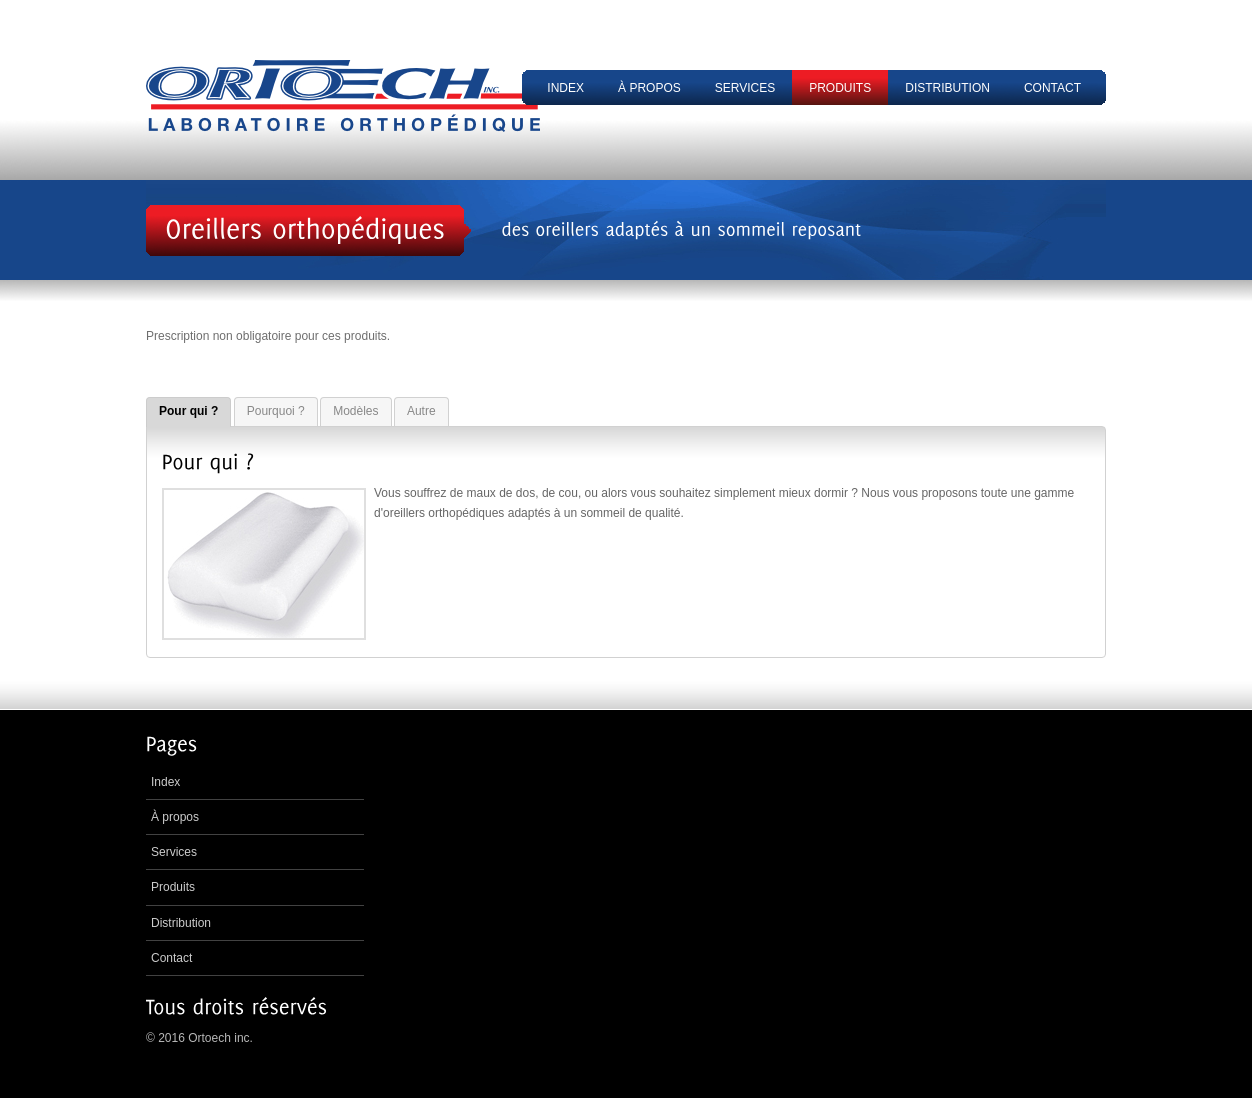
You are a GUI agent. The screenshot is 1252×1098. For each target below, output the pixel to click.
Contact (1052, 88)
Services (745, 88)
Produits (840, 88)
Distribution (947, 88)
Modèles (355, 411)
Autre (421, 411)
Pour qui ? (188, 411)
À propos (649, 88)
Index (565, 88)
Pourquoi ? (276, 411)
